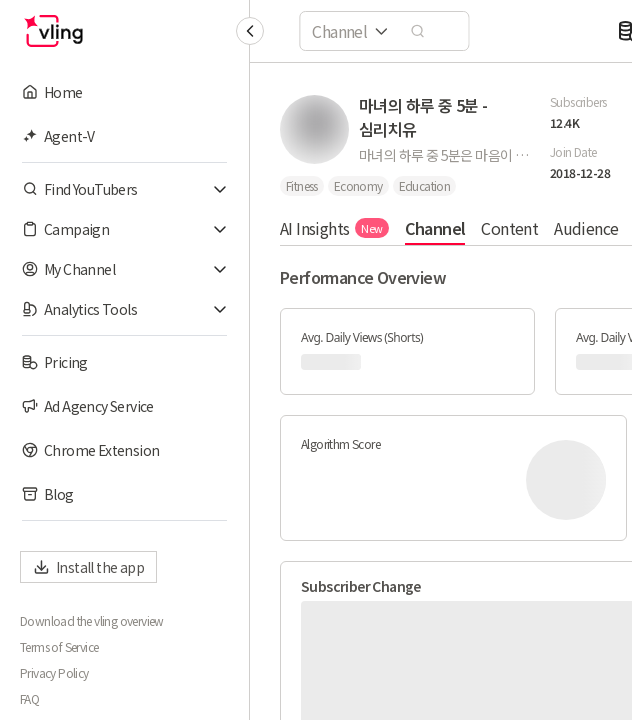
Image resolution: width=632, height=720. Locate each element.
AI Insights (334, 228)
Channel (435, 228)
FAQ (29, 699)
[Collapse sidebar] (250, 31)
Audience (586, 228)
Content (509, 228)
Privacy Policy (54, 673)
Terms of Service (59, 647)
